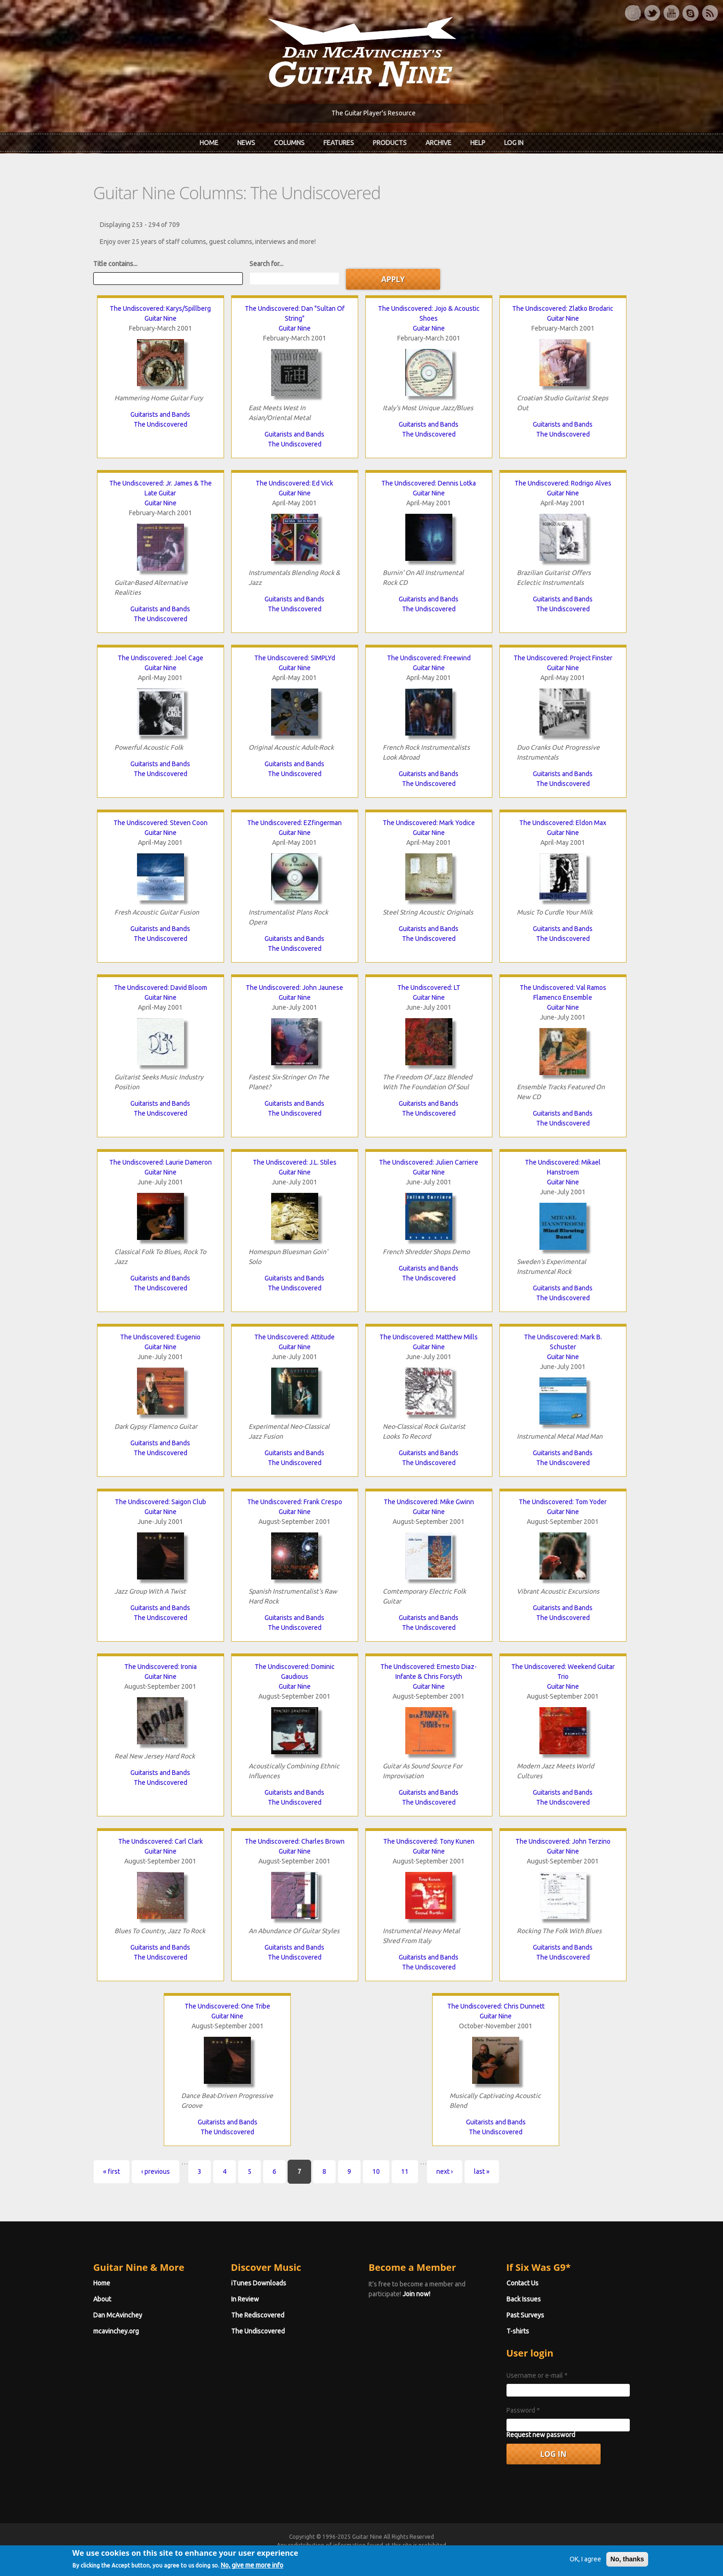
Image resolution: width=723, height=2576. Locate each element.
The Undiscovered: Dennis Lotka (428, 483)
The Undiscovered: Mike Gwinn (429, 1502)
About (102, 2299)
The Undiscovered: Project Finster (563, 658)
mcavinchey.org (116, 2331)
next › (444, 2171)
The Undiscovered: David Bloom (160, 987)
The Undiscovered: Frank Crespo (294, 1502)
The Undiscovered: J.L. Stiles (295, 1162)
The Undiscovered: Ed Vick (294, 483)
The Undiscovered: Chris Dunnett (496, 2006)
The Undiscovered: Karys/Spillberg (160, 308)
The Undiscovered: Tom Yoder (563, 1502)
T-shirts (517, 2331)
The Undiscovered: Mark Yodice (429, 822)
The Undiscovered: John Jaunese (294, 987)
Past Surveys (525, 2315)
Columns (289, 142)
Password (523, 2410)
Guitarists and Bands (160, 414)
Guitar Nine (161, 318)
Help (477, 142)
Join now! (416, 2294)
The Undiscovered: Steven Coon (160, 822)
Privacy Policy (475, 2554)
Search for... (266, 263)
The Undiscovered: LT (428, 987)
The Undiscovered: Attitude (294, 1337)
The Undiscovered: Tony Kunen (428, 1841)
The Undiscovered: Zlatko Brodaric (562, 308)
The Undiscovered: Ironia (160, 1666)
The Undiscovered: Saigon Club (160, 1502)
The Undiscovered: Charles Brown (295, 1841)
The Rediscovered (257, 2315)
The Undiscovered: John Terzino (563, 1841)
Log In (513, 142)
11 (405, 2171)
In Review (245, 2299)
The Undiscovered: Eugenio (160, 1337)
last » (482, 2171)
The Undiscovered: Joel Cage (160, 658)
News (246, 142)
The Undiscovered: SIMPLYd (294, 658)
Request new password (540, 2434)
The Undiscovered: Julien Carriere (428, 1162)
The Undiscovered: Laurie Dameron (160, 1162)
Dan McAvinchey (117, 2315)
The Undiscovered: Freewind (429, 658)
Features (338, 142)
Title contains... (115, 263)
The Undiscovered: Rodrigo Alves (562, 483)
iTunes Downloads (258, 2283)
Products (390, 142)
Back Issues (523, 2299)
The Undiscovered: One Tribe (227, 2006)
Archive (438, 142)
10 (376, 2171)
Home (209, 142)
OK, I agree (585, 2570)
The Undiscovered (160, 424)
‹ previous (155, 2171)
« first (111, 2171)
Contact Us (522, 2283)
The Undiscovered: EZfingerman (294, 822)
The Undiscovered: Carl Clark (160, 1841)
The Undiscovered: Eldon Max (562, 822)
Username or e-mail (537, 2375)
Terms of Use (411, 2554)
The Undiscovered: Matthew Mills (428, 1337)
